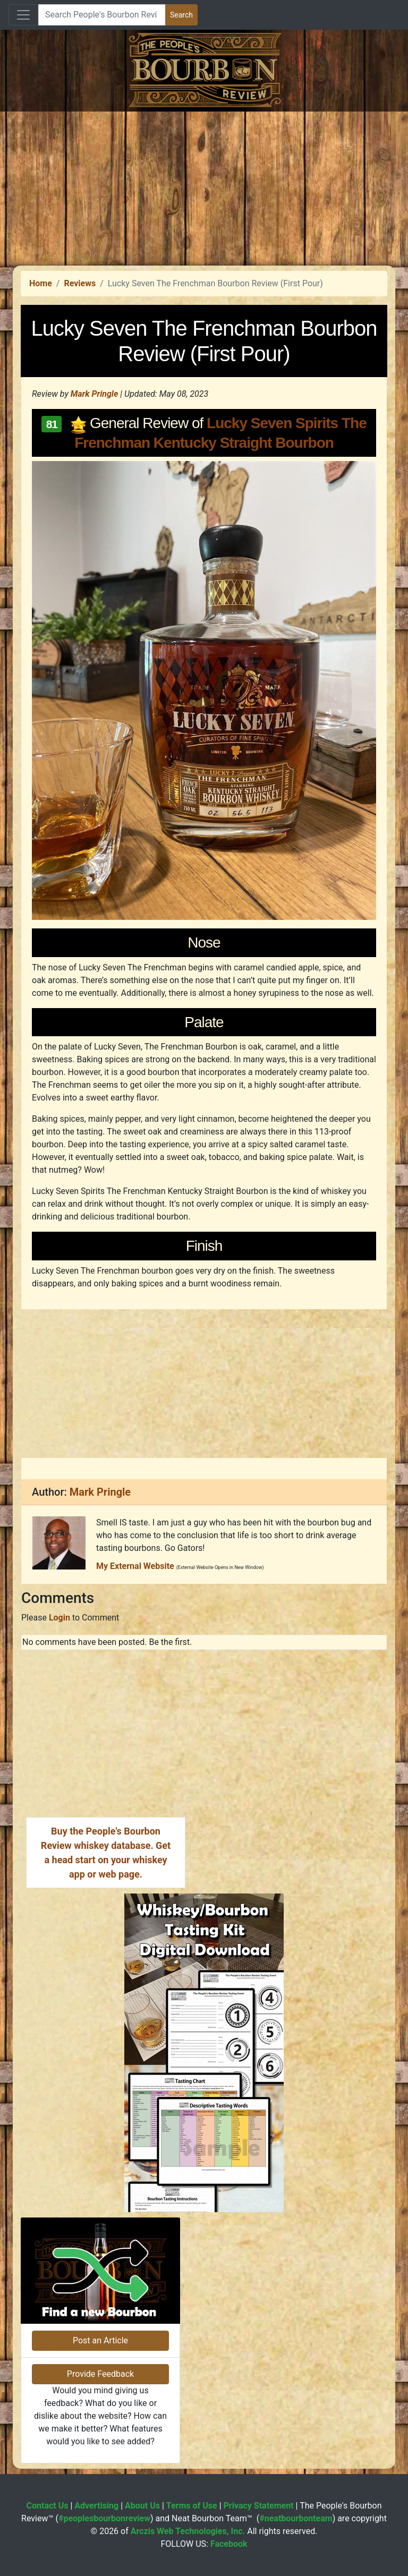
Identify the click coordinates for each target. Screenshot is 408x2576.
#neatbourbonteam (295, 2518)
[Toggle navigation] (23, 14)
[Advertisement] (204, 186)
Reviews (80, 283)
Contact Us (48, 2506)
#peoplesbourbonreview (104, 2518)
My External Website (135, 1566)
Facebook (229, 2544)
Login (59, 1618)
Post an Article (100, 2340)
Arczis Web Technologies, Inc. (188, 2531)
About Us (142, 2506)
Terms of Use (191, 2506)
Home (40, 283)
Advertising (96, 2506)
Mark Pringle (94, 394)
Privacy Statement (259, 2506)
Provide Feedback (100, 2374)
